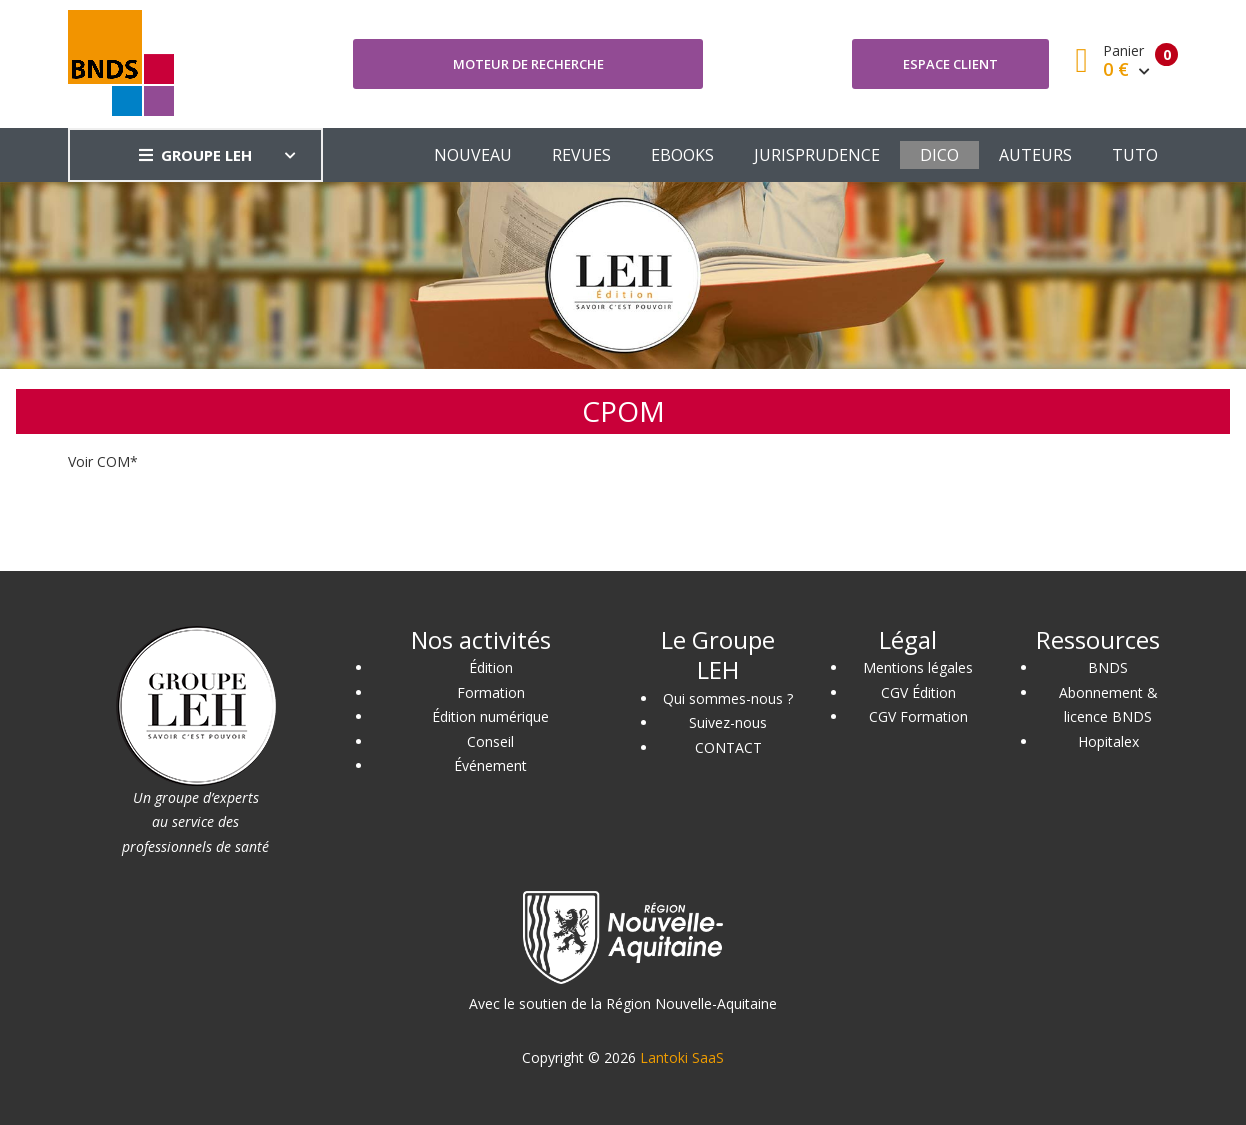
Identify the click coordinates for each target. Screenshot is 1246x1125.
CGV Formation (918, 716)
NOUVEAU (473, 155)
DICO (939, 155)
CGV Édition (918, 692)
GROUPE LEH (195, 155)
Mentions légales (918, 667)
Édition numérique (490, 716)
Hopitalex (1108, 741)
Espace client (950, 64)
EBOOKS (682, 155)
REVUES (581, 155)
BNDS (1108, 667)
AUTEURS (1035, 155)
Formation (491, 692)
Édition (491, 667)
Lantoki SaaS (682, 1057)
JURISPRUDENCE (817, 155)
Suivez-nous (728, 722)
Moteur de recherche (528, 64)
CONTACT (728, 747)
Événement (490, 765)
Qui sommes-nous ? (728, 698)
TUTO (1135, 155)
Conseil (490, 741)
